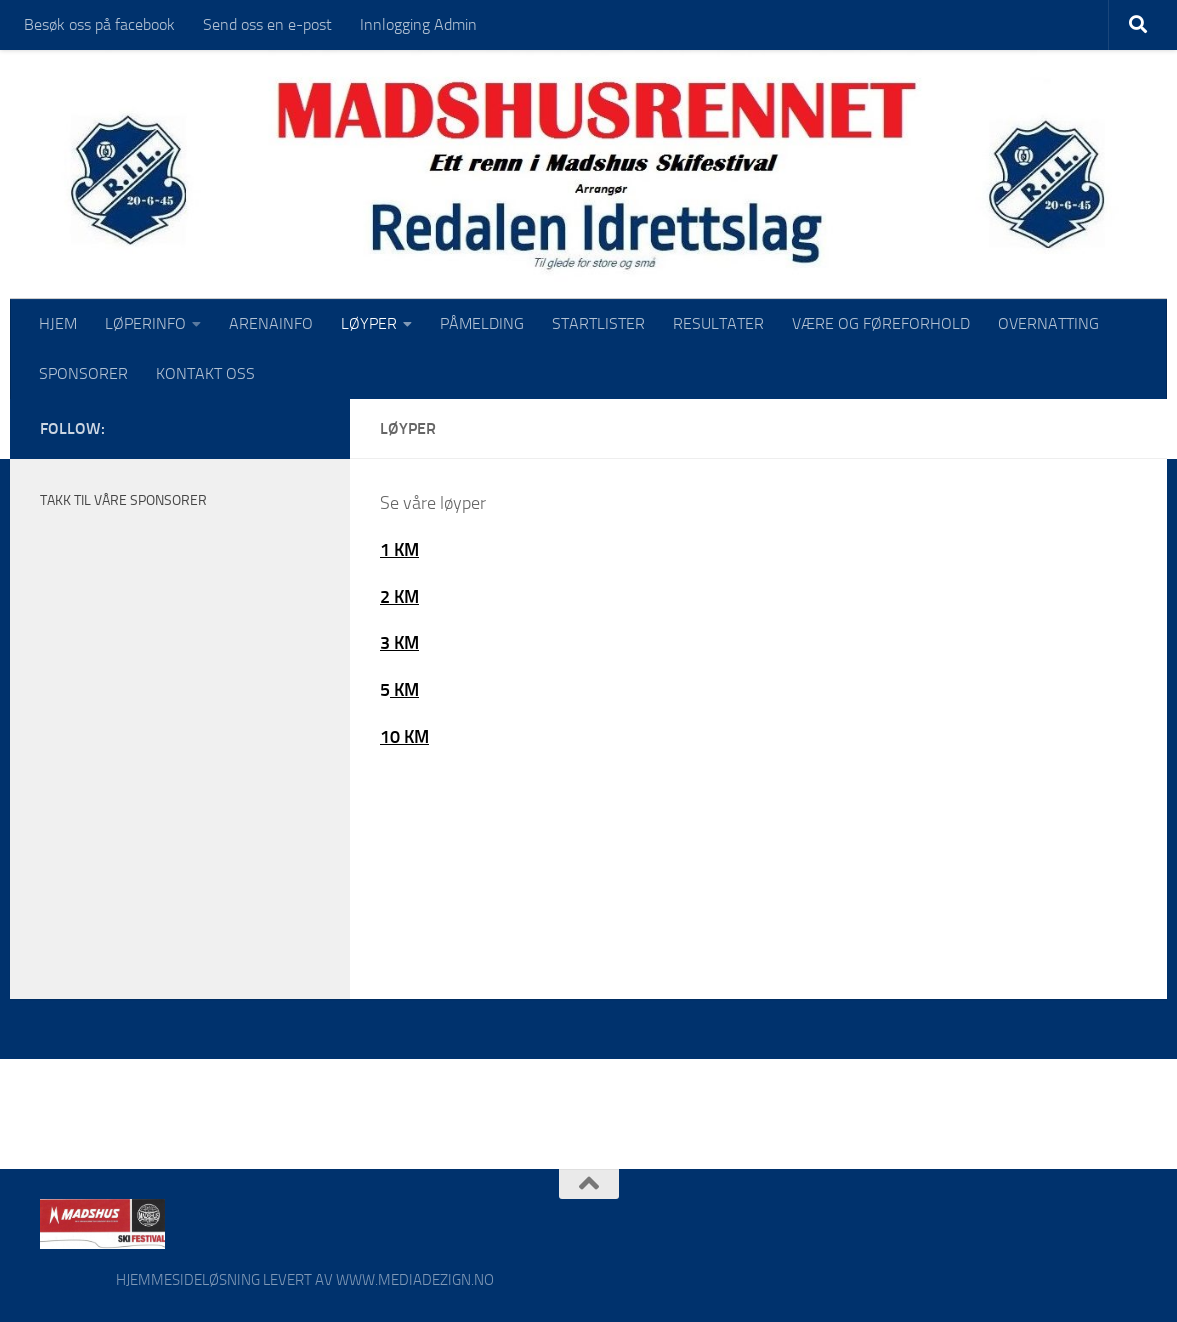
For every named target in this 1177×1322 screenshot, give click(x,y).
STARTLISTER (598, 323)
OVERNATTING (1048, 323)
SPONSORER (83, 373)
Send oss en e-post (267, 24)
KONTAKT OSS (205, 373)
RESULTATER (718, 323)
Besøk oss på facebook (99, 24)
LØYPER (369, 323)
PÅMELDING (482, 323)
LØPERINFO (145, 323)
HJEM (58, 323)
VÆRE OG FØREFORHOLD (881, 323)
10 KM (404, 737)
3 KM (399, 643)
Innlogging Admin (418, 24)
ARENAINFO (271, 323)
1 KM (399, 550)
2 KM (399, 597)
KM (404, 690)
